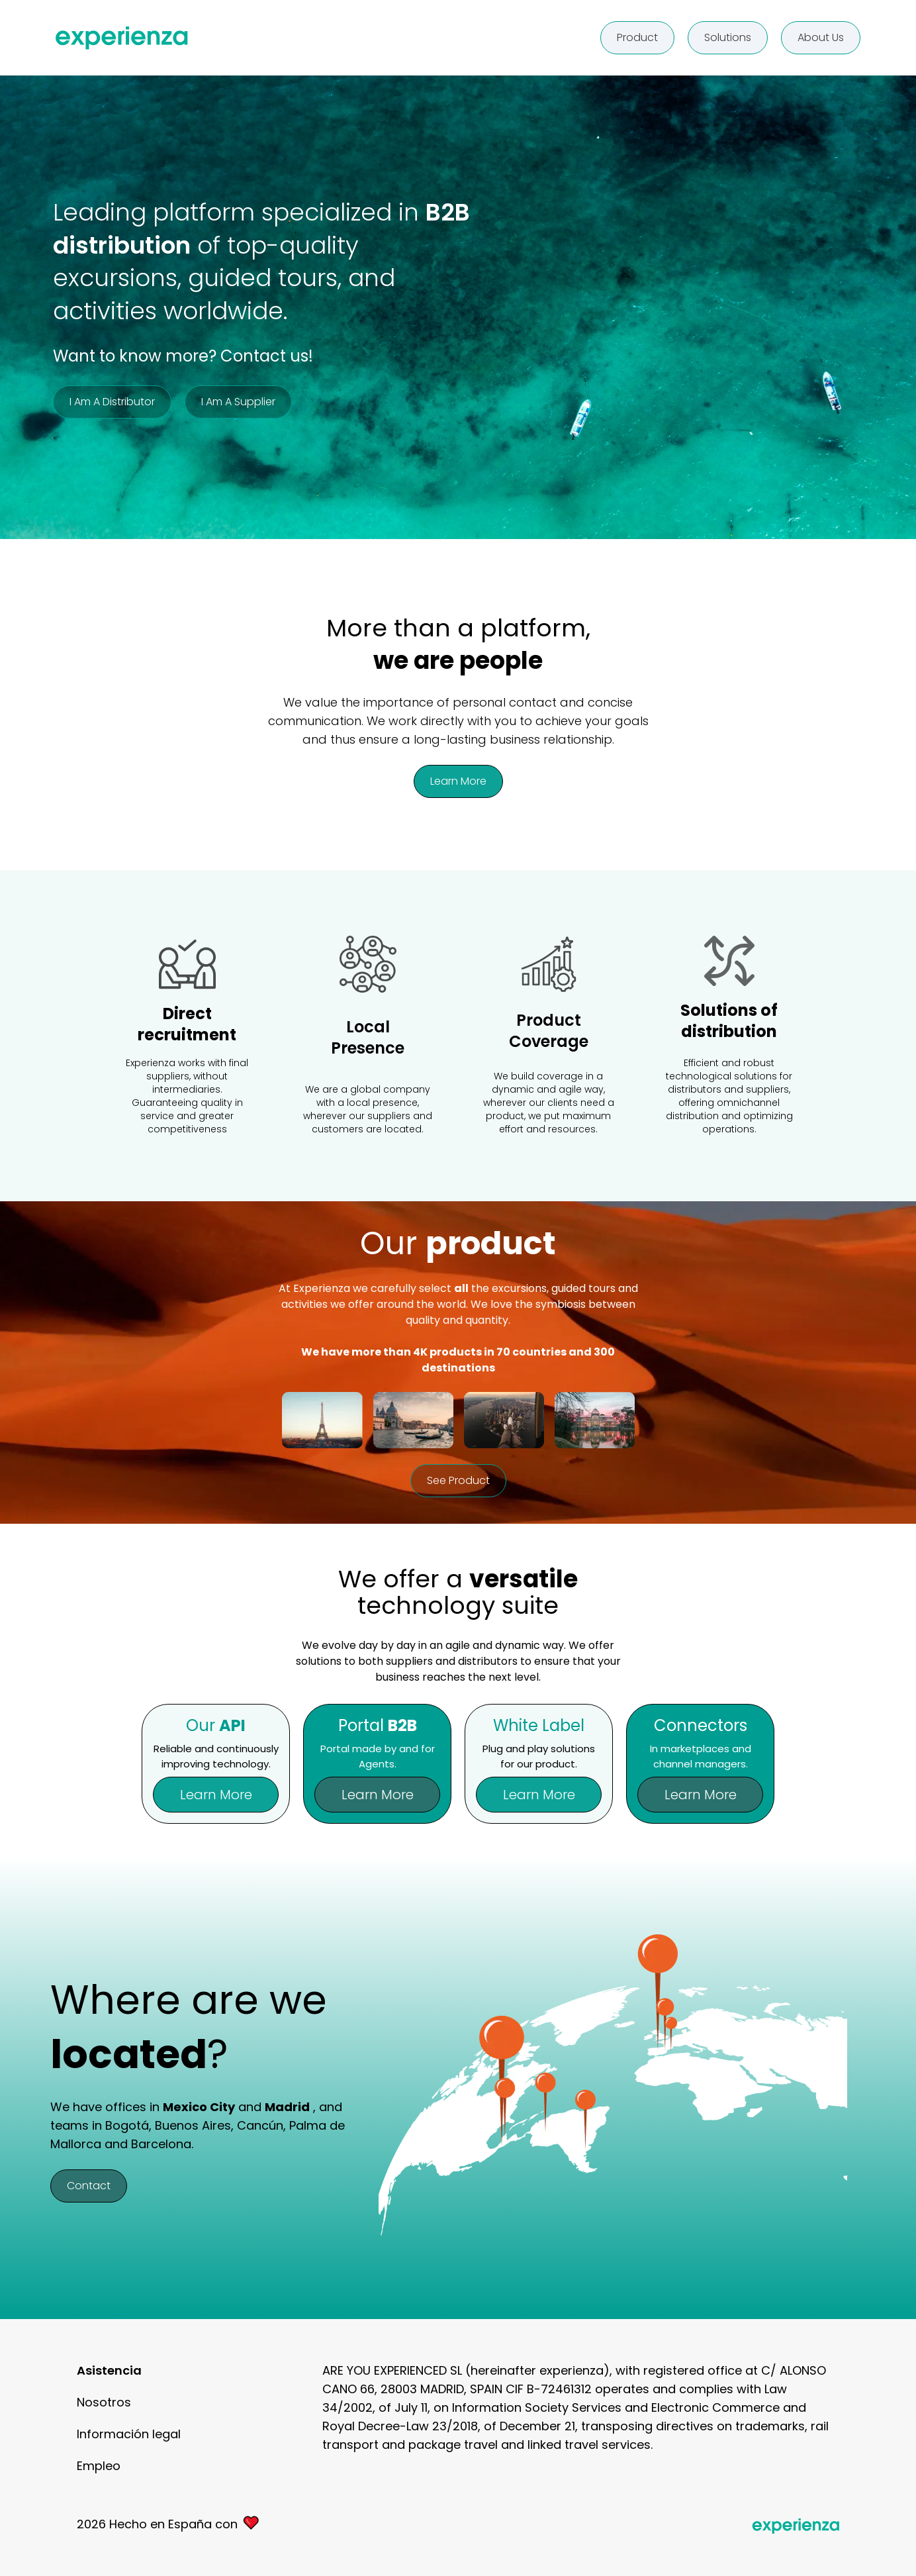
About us (821, 37)
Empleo (98, 2465)
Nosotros (104, 2402)
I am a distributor (112, 401)
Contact (89, 2185)
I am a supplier (238, 401)
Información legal (129, 2434)
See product (458, 1480)
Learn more (458, 781)
